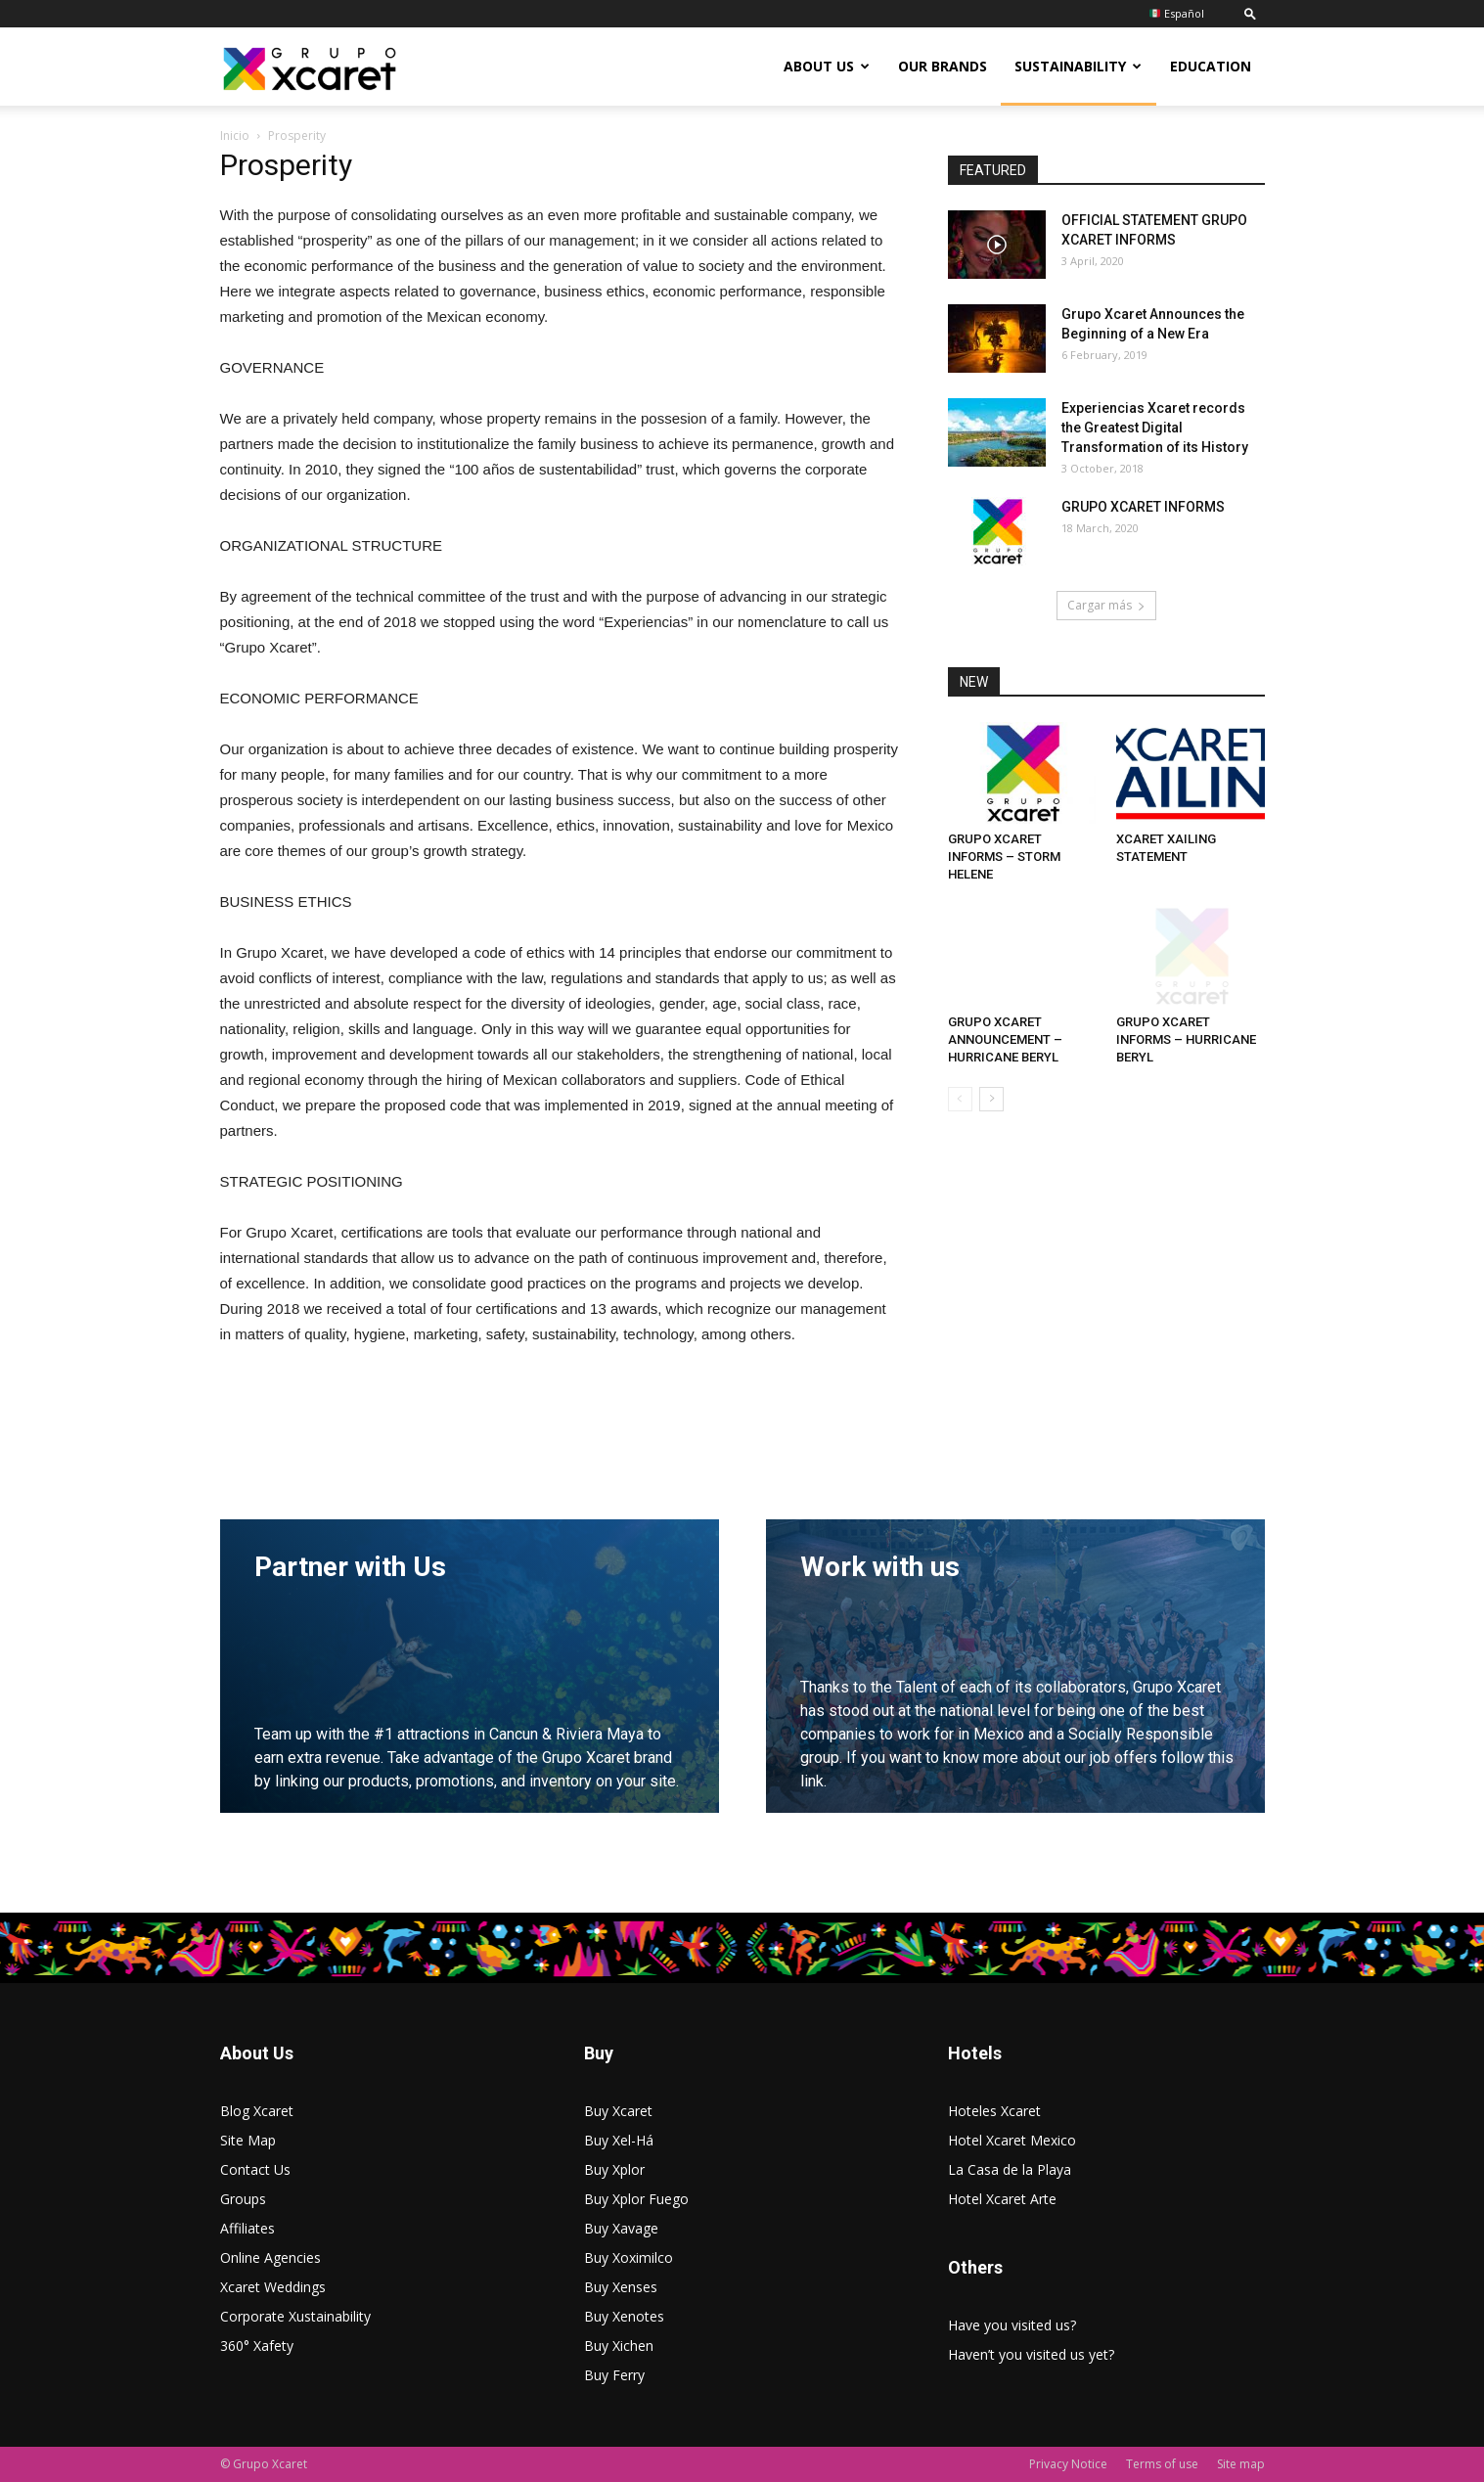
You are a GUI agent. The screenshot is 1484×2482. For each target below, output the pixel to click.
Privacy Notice (1068, 2464)
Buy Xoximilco (628, 2257)
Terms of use (1162, 2464)
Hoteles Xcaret (994, 2110)
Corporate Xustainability (295, 2316)
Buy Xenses (620, 2287)
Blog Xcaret (256, 2110)
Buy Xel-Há (618, 2140)
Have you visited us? (1012, 2325)
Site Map (248, 2140)
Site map (1241, 2464)
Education (1210, 66)
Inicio (234, 135)
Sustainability (1078, 66)
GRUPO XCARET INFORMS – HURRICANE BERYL (1186, 1039)
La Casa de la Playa (1009, 2169)
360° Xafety (256, 2345)
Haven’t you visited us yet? (1031, 2354)
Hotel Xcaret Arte (1002, 2198)
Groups (243, 2198)
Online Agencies (270, 2257)
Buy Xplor (614, 2169)
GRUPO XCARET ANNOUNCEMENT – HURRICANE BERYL (1005, 1039)
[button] (1250, 13)
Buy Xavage (621, 2228)
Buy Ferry (614, 2375)
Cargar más (1106, 605)
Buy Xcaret (618, 2110)
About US (827, 66)
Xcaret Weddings (273, 2287)
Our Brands (942, 66)
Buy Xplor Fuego (636, 2198)
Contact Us (255, 2169)
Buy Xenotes (624, 2316)
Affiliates (247, 2228)
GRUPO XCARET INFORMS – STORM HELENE (1004, 856)
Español (1176, 13)
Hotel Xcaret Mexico (1012, 2140)
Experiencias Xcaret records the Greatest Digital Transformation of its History (1154, 427)
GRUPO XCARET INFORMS (1143, 507)
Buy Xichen (618, 2345)
